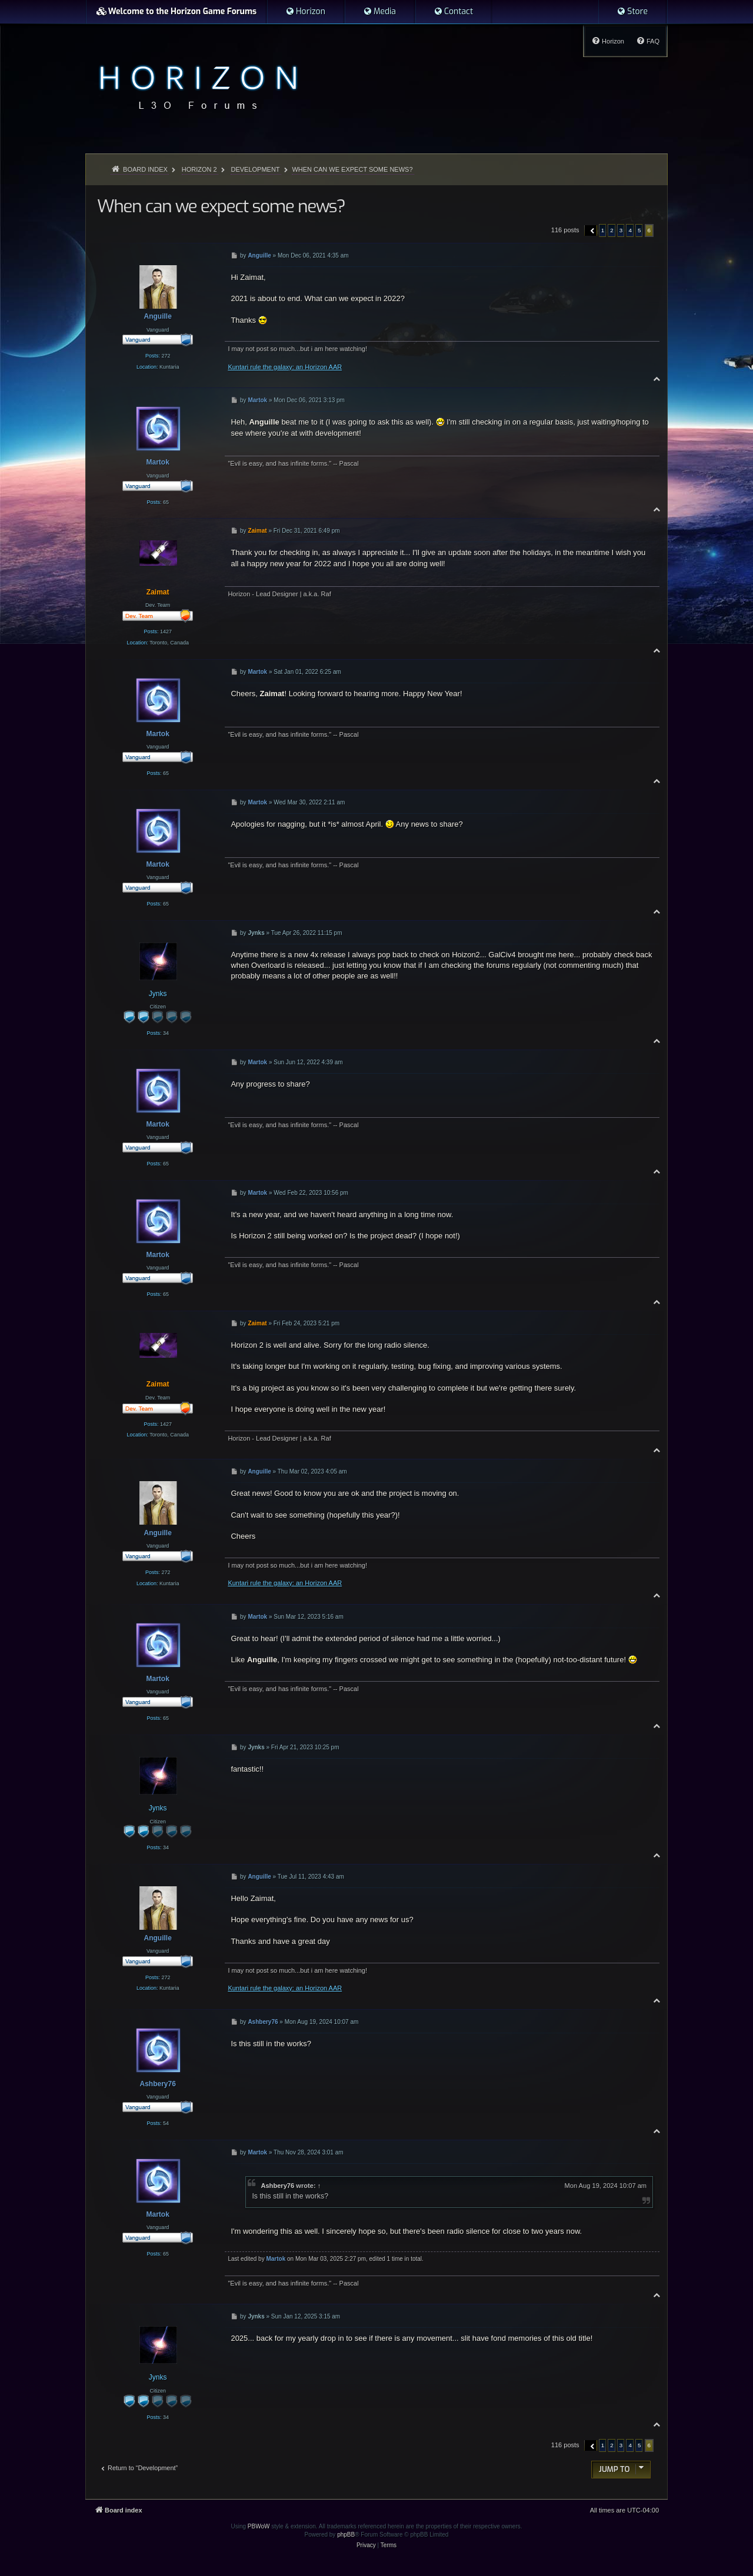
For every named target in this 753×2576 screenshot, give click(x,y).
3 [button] (621, 230)
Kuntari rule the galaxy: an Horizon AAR (285, 366)
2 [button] (612, 230)
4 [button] (630, 230)
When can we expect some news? (352, 169)
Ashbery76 (277, 2185)
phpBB (346, 2534)
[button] (591, 230)
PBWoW (259, 2526)
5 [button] (639, 230)
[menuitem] (305, 12)
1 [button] (603, 230)
